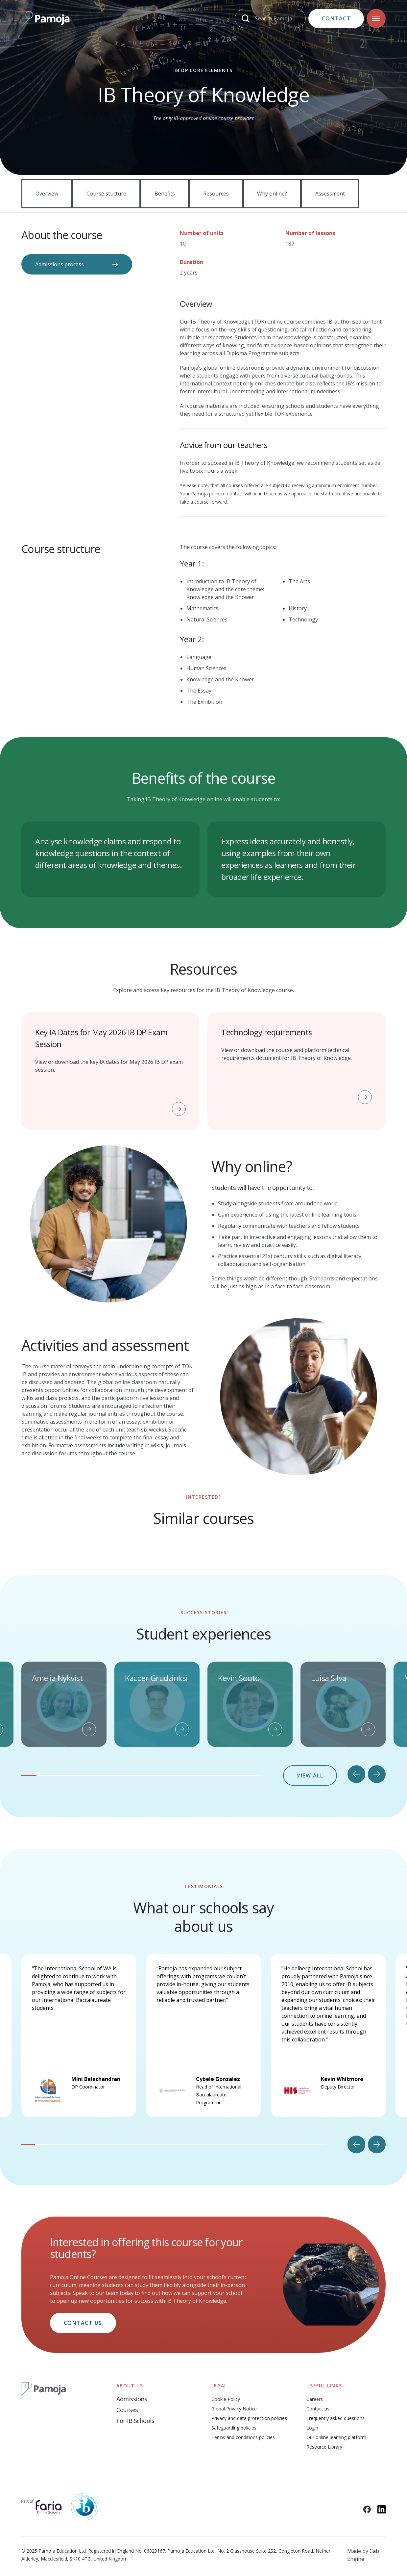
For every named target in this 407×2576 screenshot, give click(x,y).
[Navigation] (376, 18)
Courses (127, 2410)
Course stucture (106, 193)
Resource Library (324, 2447)
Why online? (272, 193)
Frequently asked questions (335, 2418)
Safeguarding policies (233, 2428)
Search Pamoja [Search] (273, 18)
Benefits (165, 193)
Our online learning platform (336, 2437)
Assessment (330, 193)
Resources (216, 193)
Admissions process (59, 264)
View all (310, 1775)
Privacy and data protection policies (249, 2418)
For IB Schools (135, 2421)
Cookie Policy (225, 2399)
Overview (47, 193)
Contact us (83, 2322)
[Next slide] (377, 1774)
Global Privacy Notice (234, 2408)
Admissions (131, 2399)
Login (312, 2428)
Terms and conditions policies (243, 2437)
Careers (314, 2399)
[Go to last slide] (356, 1774)
